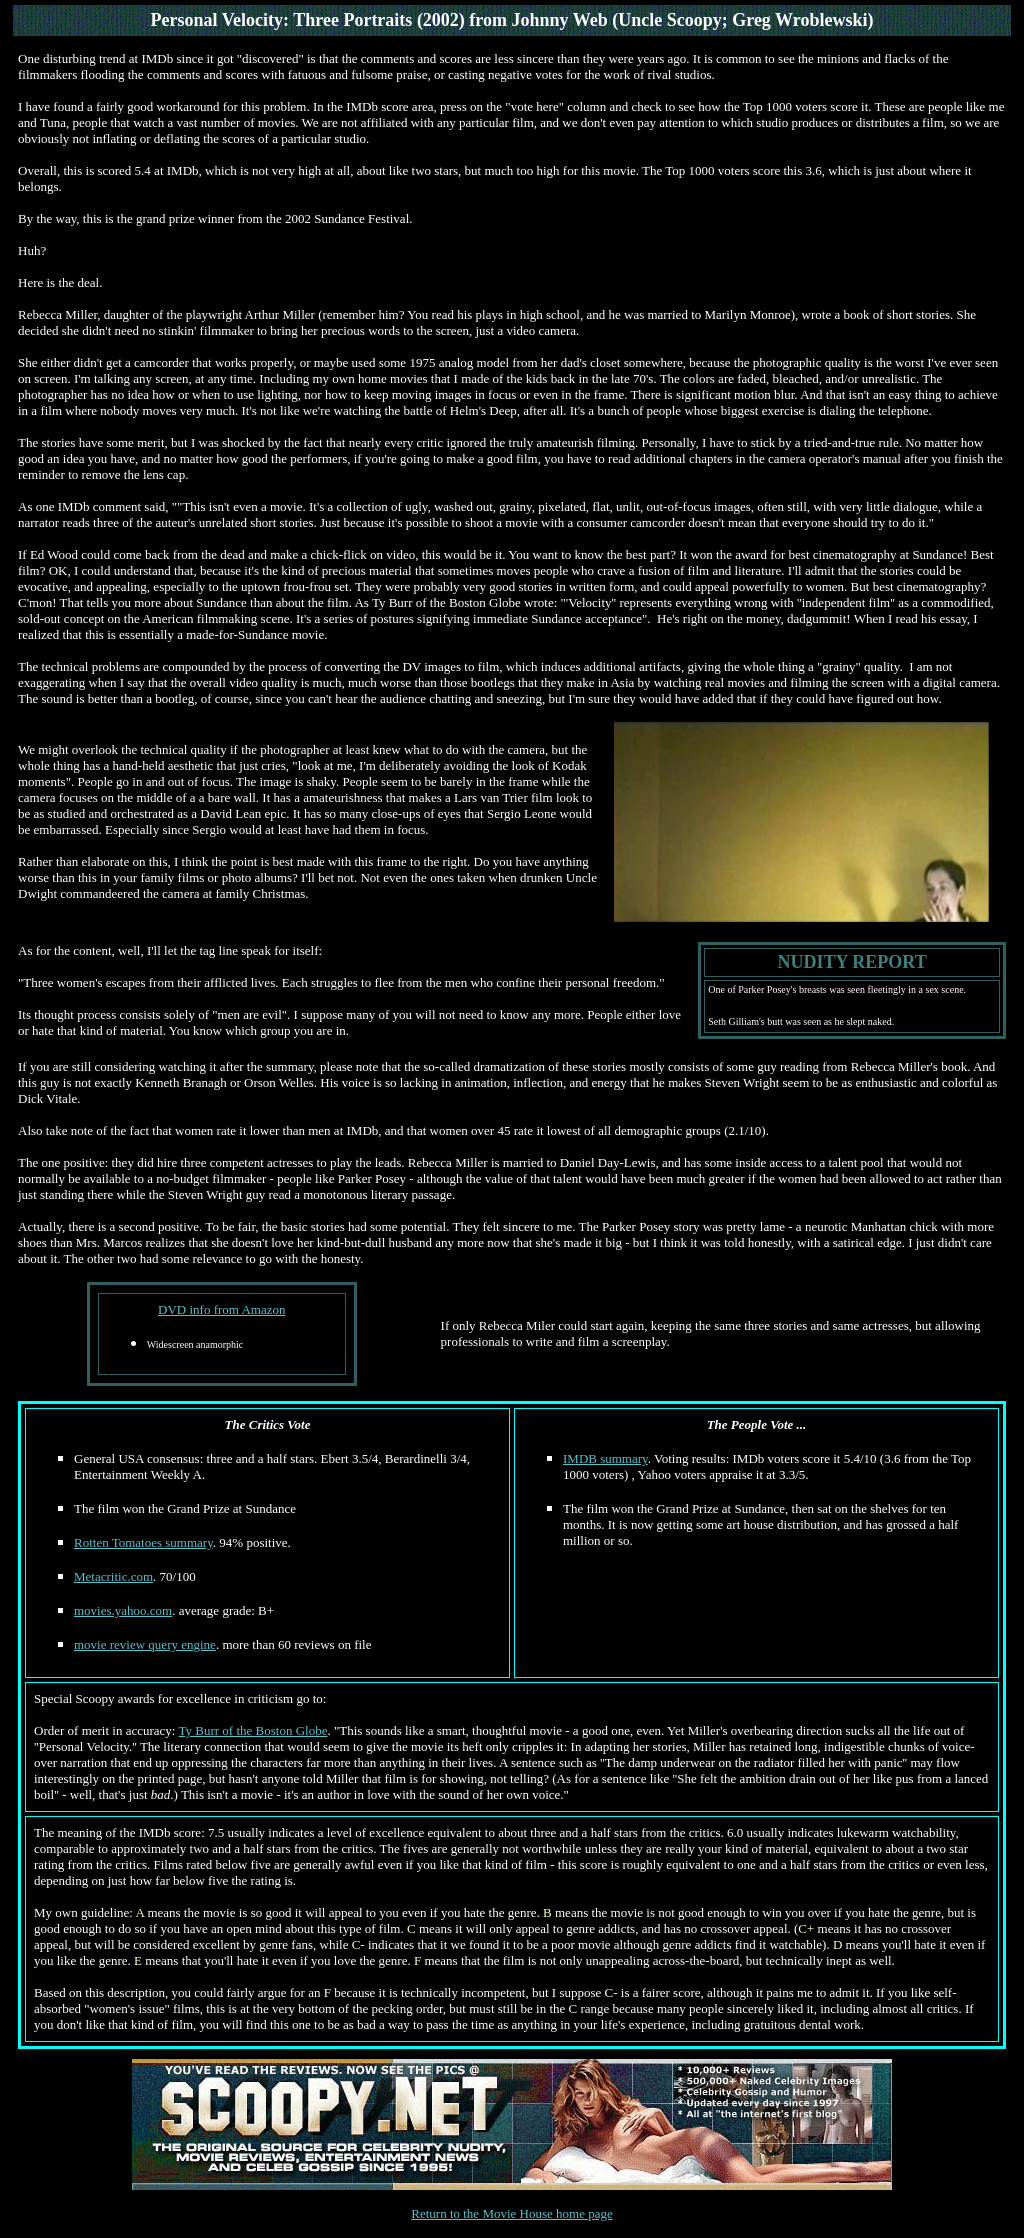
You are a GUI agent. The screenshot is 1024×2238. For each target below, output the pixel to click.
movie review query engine (145, 1644)
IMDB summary (605, 1458)
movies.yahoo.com (123, 1610)
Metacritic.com (113, 1576)
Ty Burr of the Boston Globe (253, 1730)
